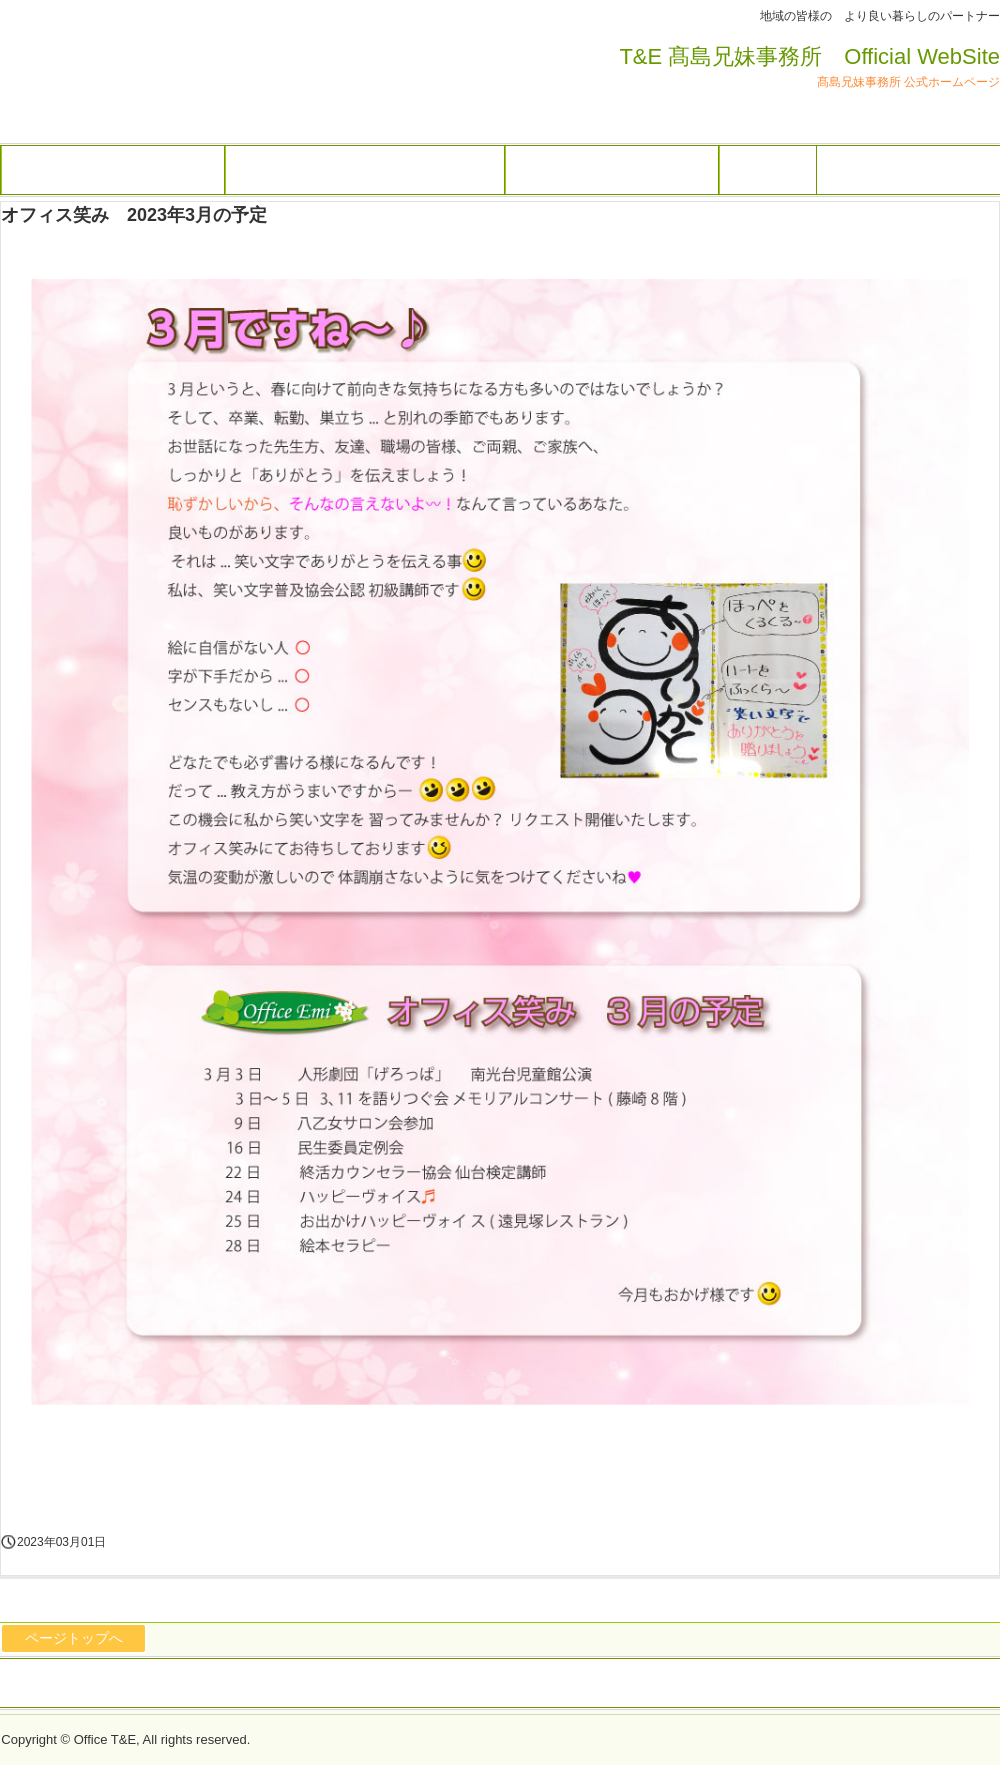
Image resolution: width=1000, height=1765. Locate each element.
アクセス (768, 170)
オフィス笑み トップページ (612, 170)
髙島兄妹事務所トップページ (113, 170)
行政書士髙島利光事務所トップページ (365, 170)
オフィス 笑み (120, 81)
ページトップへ (74, 1638)
